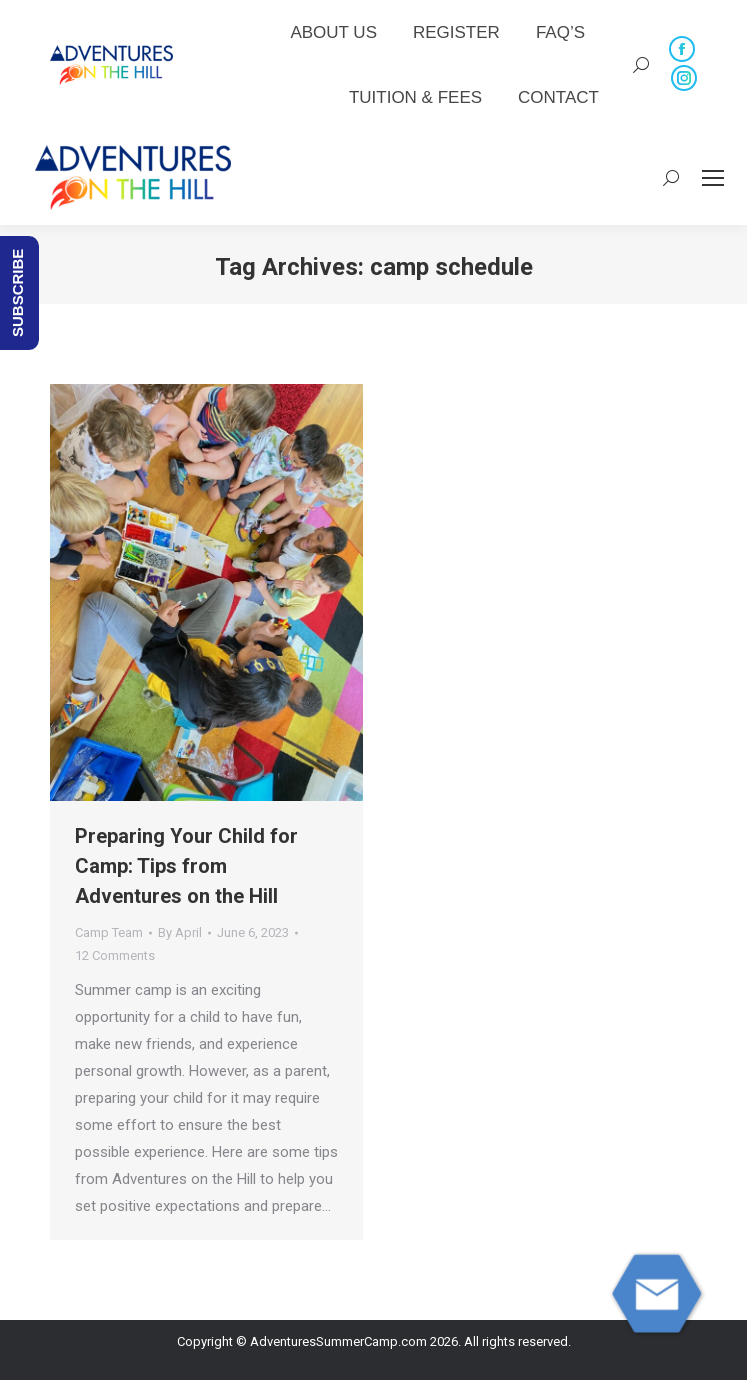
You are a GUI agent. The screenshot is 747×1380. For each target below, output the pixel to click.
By (180, 932)
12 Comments (115, 955)
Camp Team (109, 932)
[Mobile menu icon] (713, 178)
